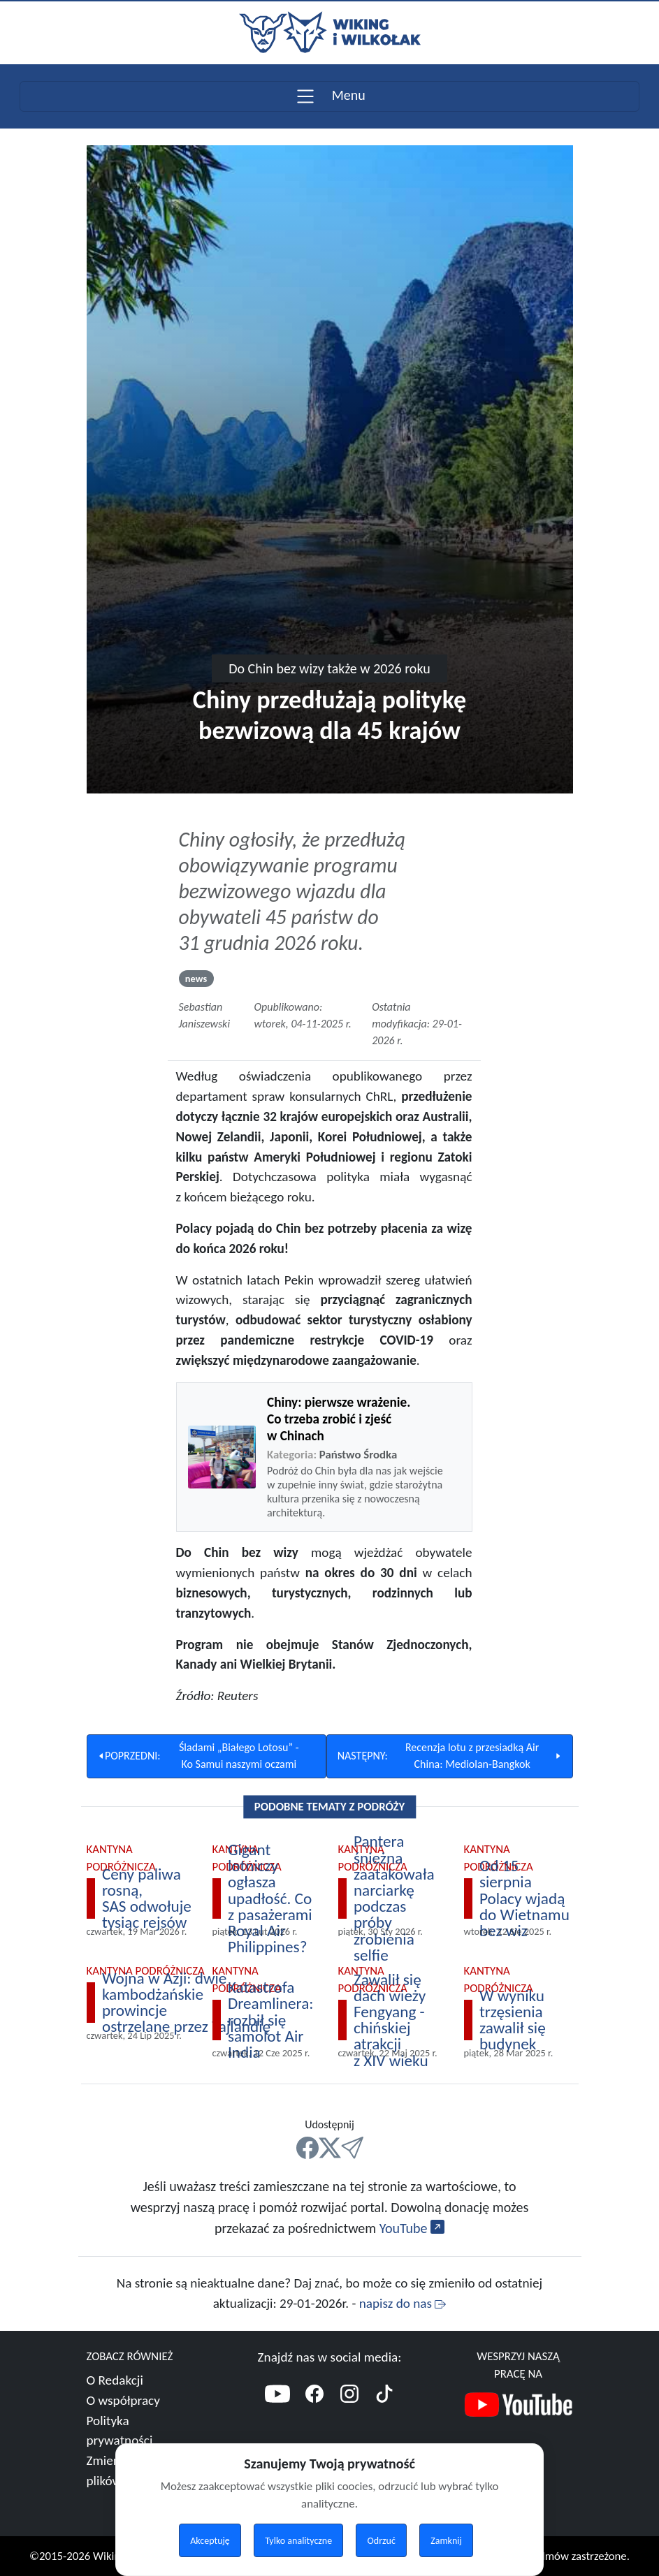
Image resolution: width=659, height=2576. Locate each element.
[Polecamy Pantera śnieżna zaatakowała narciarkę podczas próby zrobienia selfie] (392, 1898)
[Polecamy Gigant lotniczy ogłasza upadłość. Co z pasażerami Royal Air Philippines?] (266, 1898)
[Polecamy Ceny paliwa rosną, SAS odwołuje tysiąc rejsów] (141, 1898)
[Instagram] (349, 2396)
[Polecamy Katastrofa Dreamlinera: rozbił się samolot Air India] (266, 2020)
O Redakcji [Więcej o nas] (115, 2380)
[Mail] (352, 2148)
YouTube (411, 2228)
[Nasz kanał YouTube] (518, 2407)
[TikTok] (384, 2396)
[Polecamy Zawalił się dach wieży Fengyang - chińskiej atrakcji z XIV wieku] (392, 2020)
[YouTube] (277, 2396)
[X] (330, 2148)
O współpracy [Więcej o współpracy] (123, 2400)
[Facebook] (314, 2396)
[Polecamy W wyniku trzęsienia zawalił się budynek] (518, 2020)
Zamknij (446, 2541)
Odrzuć (382, 2541)
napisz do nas (403, 2303)
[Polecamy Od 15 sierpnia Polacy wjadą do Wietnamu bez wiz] (518, 1898)
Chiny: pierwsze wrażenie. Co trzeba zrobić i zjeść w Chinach (338, 1419)
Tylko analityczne (298, 2541)
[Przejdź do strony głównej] (329, 31)
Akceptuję (210, 2541)
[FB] (307, 2148)
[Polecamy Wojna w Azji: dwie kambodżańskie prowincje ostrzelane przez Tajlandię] (179, 2002)
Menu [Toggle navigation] (329, 95)
